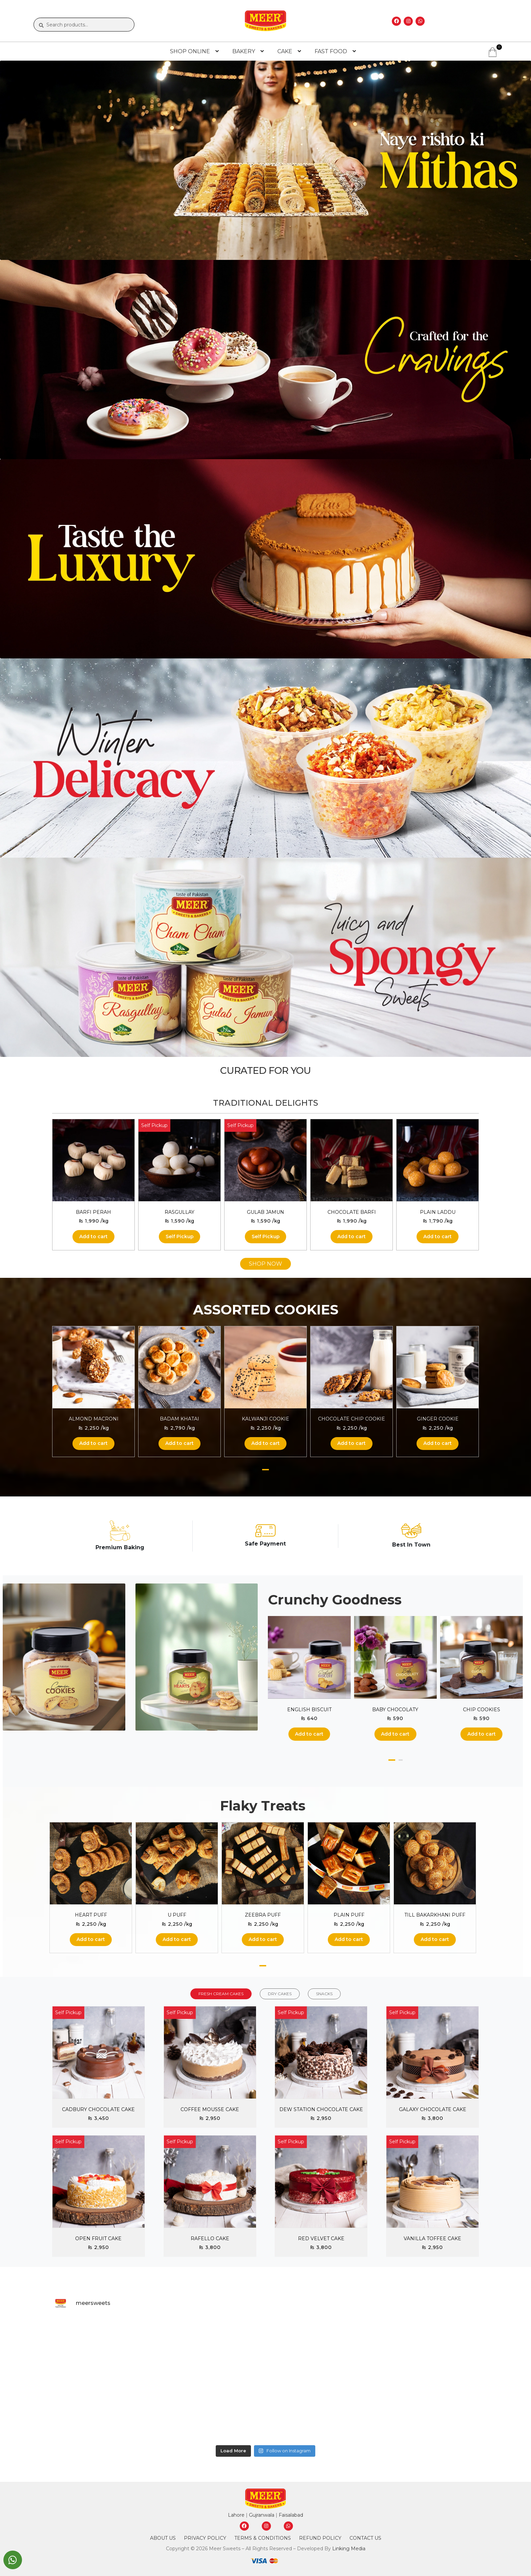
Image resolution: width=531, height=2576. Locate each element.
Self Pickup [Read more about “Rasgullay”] (180, 1236)
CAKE (284, 51)
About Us (163, 2538)
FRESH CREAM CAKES (220, 1993)
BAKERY (243, 51)
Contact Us (365, 2538)
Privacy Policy (205, 2538)
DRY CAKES (280, 1993)
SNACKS (324, 1993)
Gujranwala (261, 2515)
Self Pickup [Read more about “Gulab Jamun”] (266, 1236)
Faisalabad (291, 2515)
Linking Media (348, 2549)
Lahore (236, 2515)
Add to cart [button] (93, 1236)
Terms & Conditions (262, 2538)
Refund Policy (320, 2538)
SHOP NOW (265, 1264)
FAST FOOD (331, 51)
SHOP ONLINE (190, 51)
